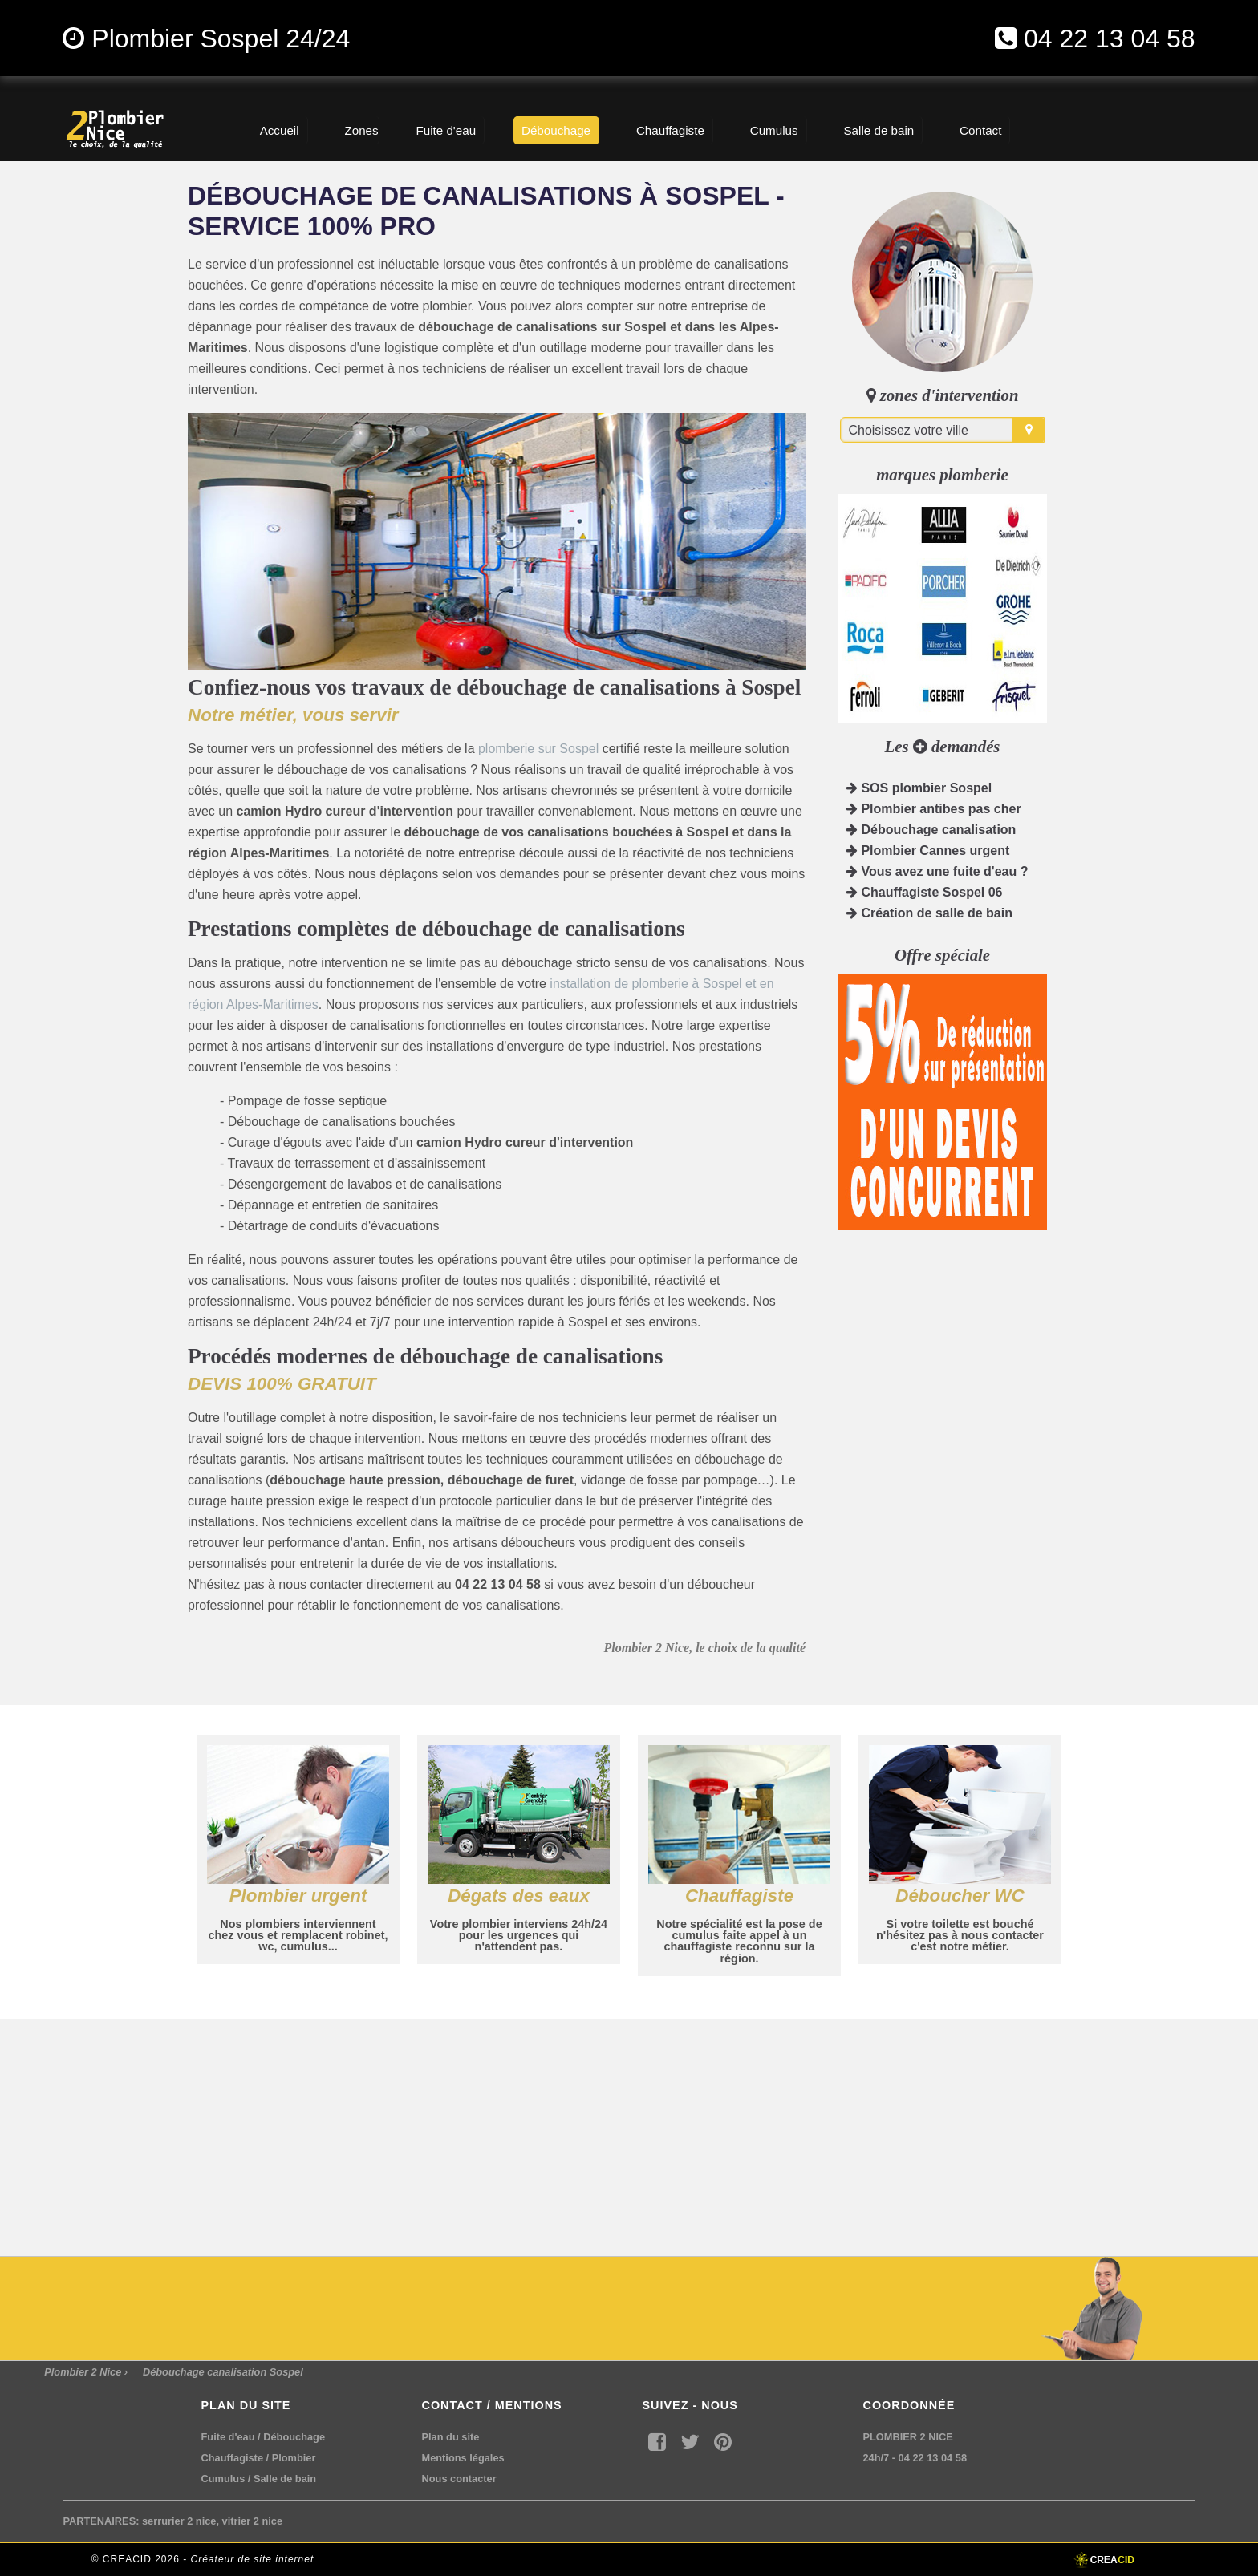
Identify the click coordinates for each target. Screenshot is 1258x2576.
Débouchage (294, 2437)
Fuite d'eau (228, 2437)
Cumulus (223, 2479)
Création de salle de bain (929, 913)
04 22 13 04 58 (1109, 38)
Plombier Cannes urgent (927, 850)
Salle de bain (285, 2479)
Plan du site (451, 2437)
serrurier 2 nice (179, 2521)
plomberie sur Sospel (538, 748)
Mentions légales (463, 2458)
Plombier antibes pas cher (933, 809)
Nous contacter (459, 2479)
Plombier (294, 2458)
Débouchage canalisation (931, 829)
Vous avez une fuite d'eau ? (937, 871)
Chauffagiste (232, 2458)
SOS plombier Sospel (919, 788)
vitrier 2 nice (252, 2521)
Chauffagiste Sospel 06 (924, 892)
